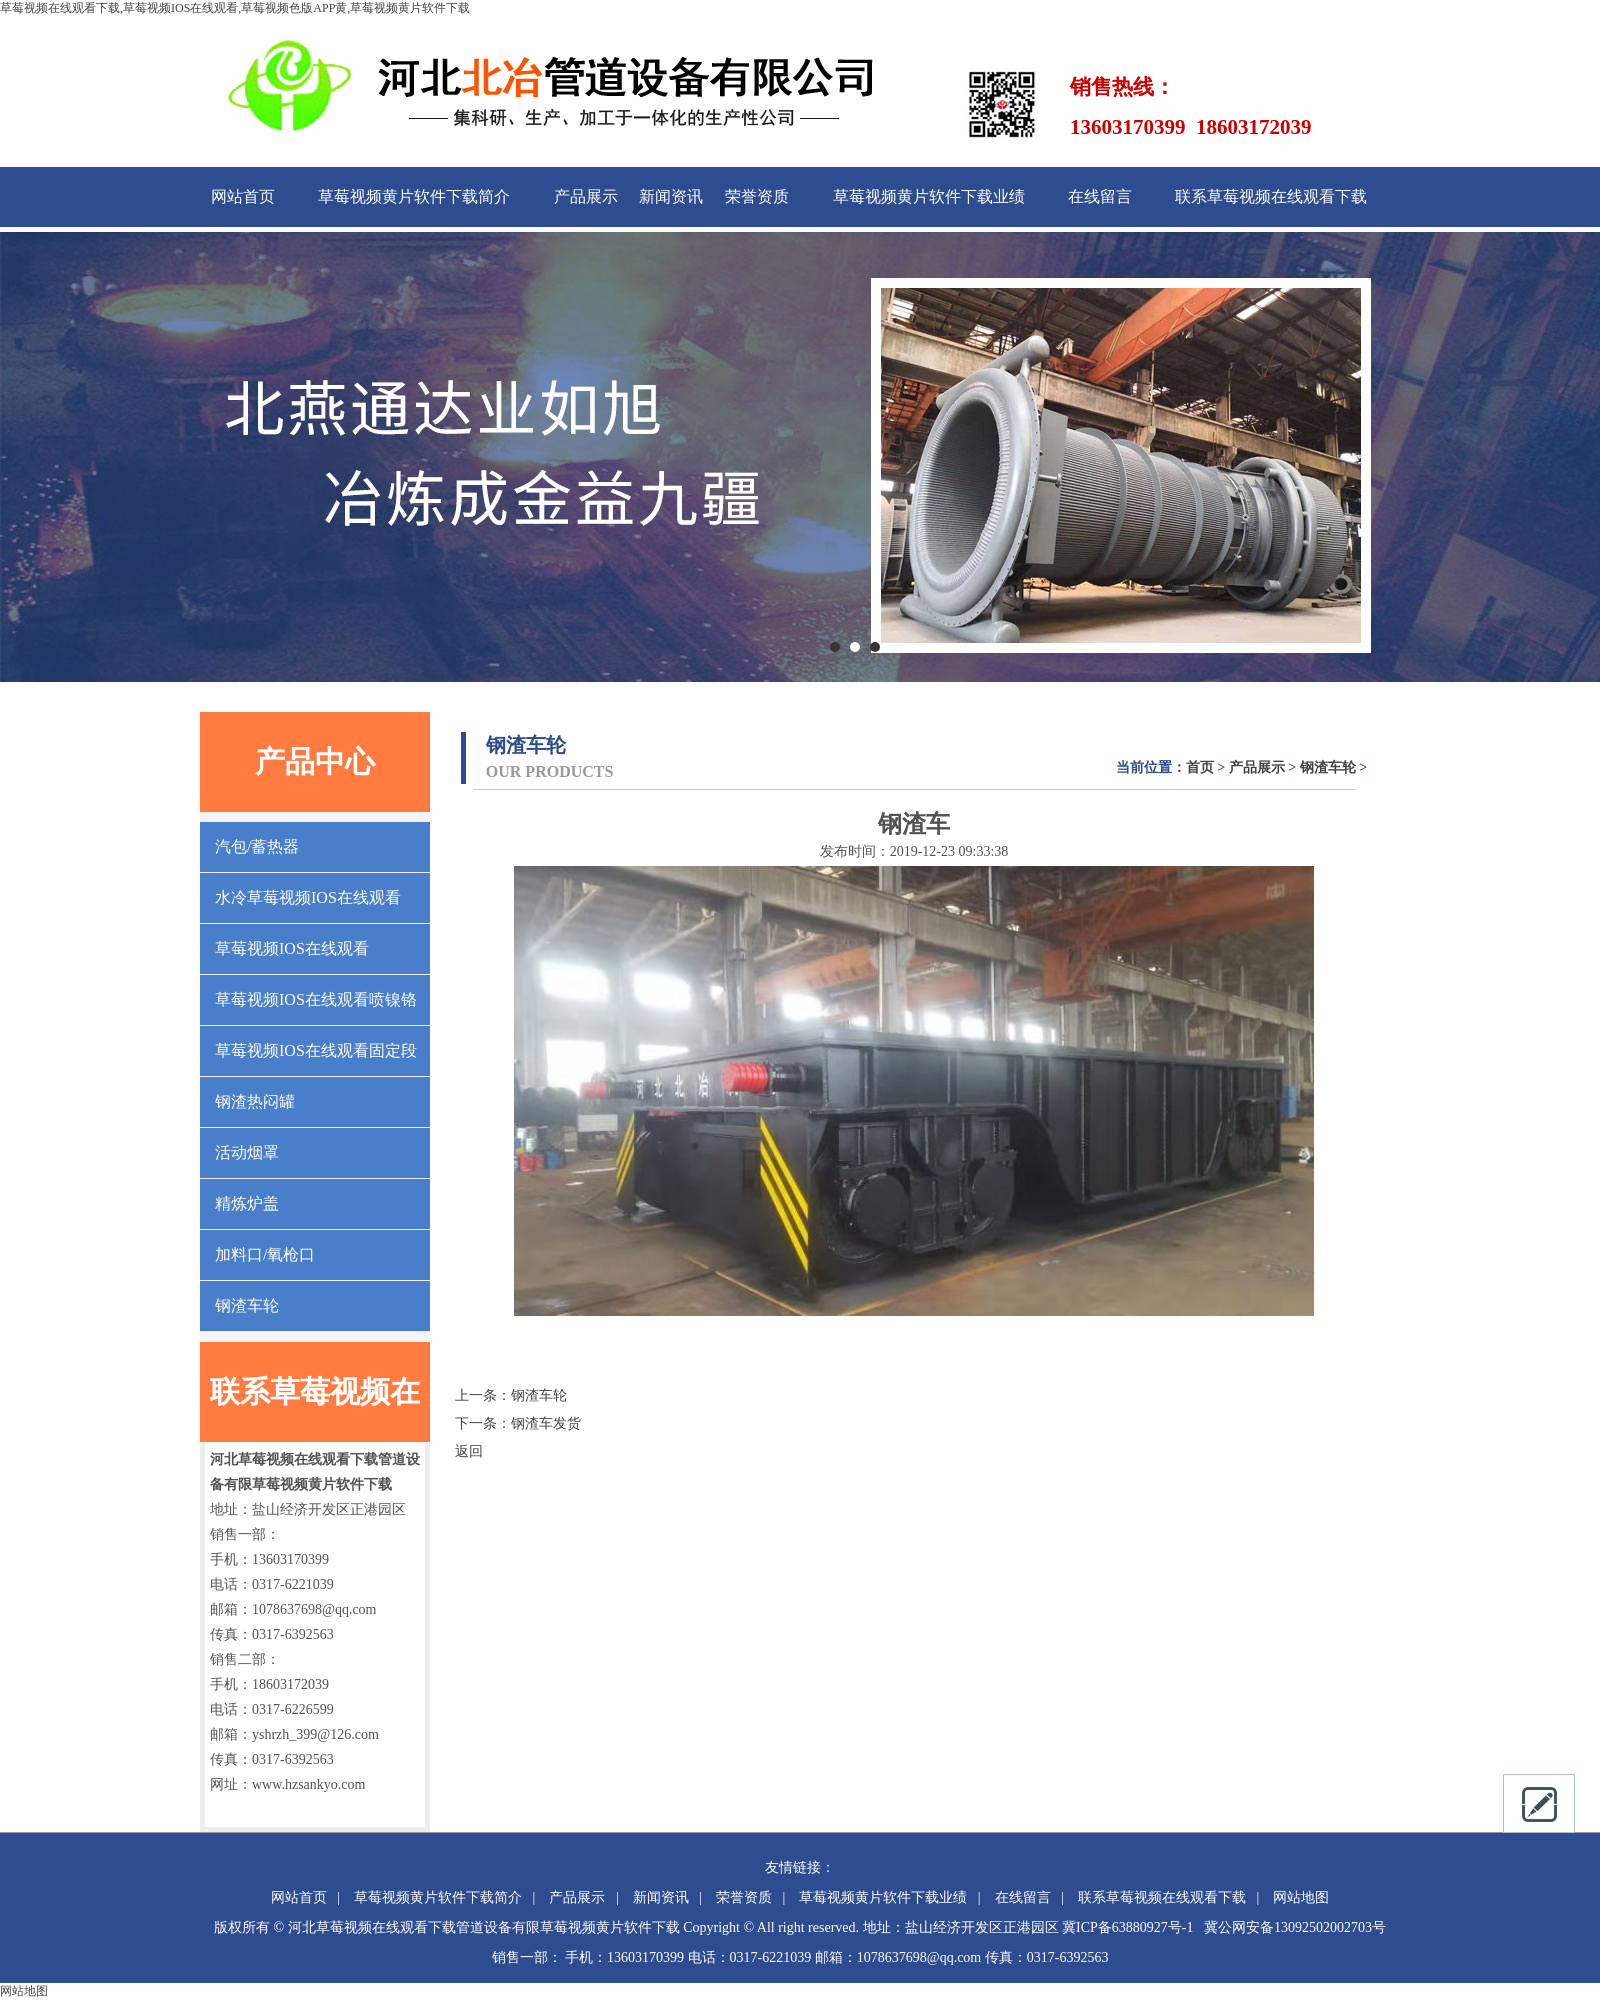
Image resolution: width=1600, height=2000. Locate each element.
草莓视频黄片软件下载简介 (414, 196)
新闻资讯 (671, 196)
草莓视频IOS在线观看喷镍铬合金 (316, 1008)
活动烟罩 (247, 1152)
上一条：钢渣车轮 (511, 1395)
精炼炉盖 (247, 1203)
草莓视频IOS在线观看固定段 (316, 1050)
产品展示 (586, 196)
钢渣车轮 (247, 1305)
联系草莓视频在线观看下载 (1271, 196)
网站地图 (1301, 1897)
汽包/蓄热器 (257, 846)
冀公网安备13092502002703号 (1295, 1927)
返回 (469, 1451)
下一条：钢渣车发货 (518, 1423)
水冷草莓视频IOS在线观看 (308, 897)
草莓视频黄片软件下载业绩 (929, 196)
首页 (1200, 767)
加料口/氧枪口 (265, 1254)
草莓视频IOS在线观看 (292, 948)
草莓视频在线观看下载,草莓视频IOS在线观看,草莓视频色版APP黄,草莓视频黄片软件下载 (235, 8)
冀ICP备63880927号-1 (1127, 1927)
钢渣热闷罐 (255, 1101)
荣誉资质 (757, 196)
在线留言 (1100, 196)
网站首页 (243, 196)
